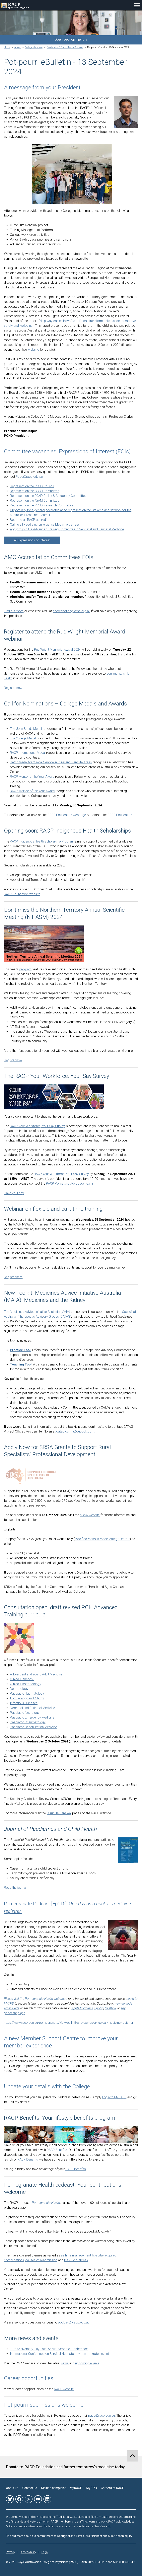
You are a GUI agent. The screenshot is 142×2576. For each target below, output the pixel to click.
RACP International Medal (27, 753)
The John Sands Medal (26, 729)
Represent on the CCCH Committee (34, 491)
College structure (33, 47)
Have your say (14, 1193)
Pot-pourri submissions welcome (43, 2404)
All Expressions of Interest (32, 540)
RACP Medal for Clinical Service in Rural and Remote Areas (51, 762)
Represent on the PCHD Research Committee (41, 505)
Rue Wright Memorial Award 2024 (57, 649)
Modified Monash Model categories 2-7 (102, 1539)
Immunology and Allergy (27, 1698)
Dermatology (19, 1689)
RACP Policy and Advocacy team (69, 1183)
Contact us (29, 2488)
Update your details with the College (47, 2086)
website (33, 349)
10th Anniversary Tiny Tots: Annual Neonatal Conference (49, 2349)
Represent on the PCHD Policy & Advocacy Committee (48, 496)
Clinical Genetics (22, 1679)
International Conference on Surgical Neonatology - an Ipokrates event (59, 2354)
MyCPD (91, 2488)
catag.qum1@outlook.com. (75, 1431)
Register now (13, 688)
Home (7, 47)
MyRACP (76, 2488)
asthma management (76, 2255)
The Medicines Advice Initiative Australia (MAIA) (37, 1312)
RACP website (64, 2389)
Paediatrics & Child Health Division (65, 47)
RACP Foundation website (22, 894)
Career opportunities (28, 2378)
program (25, 969)
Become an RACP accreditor (30, 520)
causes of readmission (41, 2260)
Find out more (14, 611)
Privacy (10, 2552)
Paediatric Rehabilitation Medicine (33, 1727)
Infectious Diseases (23, 1703)
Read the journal (15, 1887)
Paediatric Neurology (24, 1713)
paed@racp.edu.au (101, 2415)
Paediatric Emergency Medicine (32, 1717)
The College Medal (23, 738)
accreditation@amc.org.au (71, 611)
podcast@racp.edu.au (73, 2322)
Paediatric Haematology (27, 1693)
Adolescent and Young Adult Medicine (36, 1674)
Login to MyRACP (114, 2097)
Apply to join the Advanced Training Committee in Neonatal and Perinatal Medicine (67, 529)
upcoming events (87, 2363)
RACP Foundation (119, 815)
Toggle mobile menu (137, 5)
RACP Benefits (57, 2150)
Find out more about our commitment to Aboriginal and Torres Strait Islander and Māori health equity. (69, 2536)
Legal (44, 2552)
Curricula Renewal (59, 1813)
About (17, 47)
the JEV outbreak (76, 2260)
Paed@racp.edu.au (29, 476)
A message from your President (42, 87)
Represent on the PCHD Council (32, 486)
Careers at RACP (112, 2488)
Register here (13, 1277)
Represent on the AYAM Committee (34, 500)
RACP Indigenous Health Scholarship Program (42, 841)
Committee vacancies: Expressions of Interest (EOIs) (67, 451)
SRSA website (90, 1515)
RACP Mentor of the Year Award (32, 776)
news (65, 2363)
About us (12, 2488)
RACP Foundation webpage (66, 815)
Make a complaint (53, 2488)
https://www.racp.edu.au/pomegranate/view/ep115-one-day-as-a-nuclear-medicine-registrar (68, 2022)
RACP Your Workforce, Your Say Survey (37, 1126)
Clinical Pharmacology (25, 1684)
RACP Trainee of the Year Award (32, 791)
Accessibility (28, 2552)
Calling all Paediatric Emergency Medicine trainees (45, 524)
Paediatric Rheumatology (27, 1722)
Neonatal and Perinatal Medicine (32, 1708)
